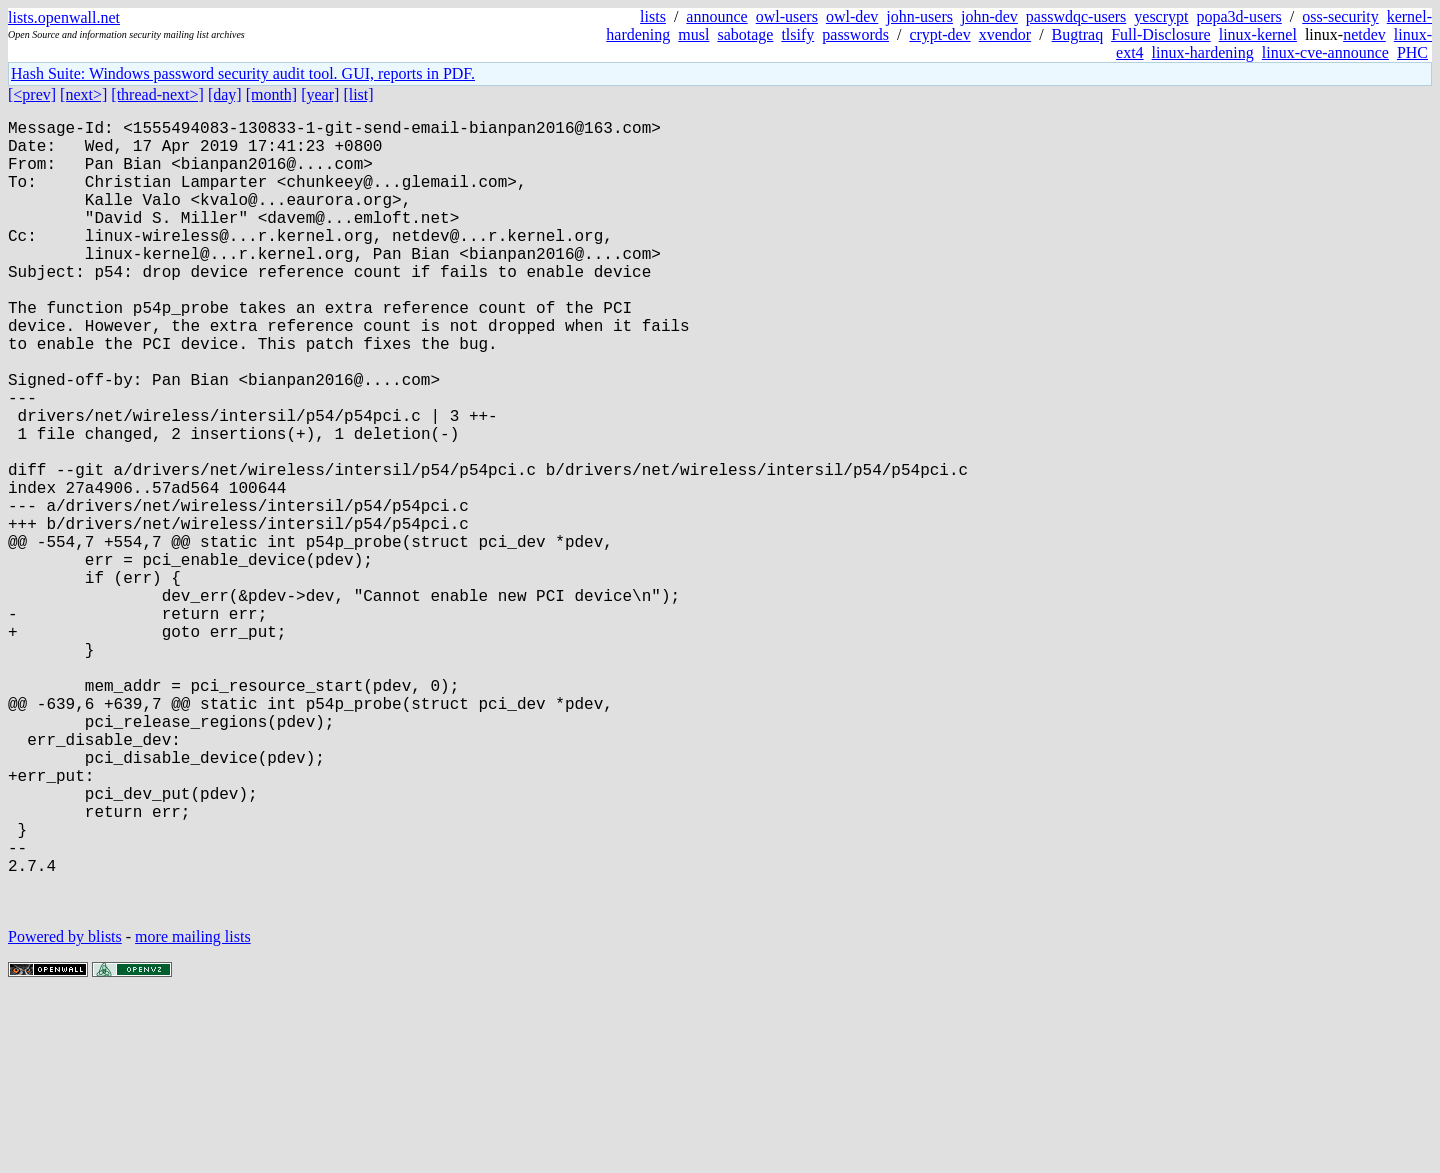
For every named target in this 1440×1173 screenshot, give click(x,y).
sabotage (745, 34)
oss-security (1340, 16)
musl (693, 34)
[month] (272, 94)
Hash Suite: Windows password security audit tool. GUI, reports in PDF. (243, 73)
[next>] (83, 94)
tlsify (797, 34)
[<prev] (32, 94)
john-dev (989, 16)
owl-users (787, 16)
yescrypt (1161, 16)
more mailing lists (193, 1112)
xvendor (1005, 34)
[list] (358, 94)
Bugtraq (1078, 34)
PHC (1412, 52)
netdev (1364, 34)
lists (653, 16)
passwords (855, 34)
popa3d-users (1238, 16)
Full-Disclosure (1161, 34)
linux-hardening (1203, 52)
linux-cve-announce (1325, 52)
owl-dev (852, 16)
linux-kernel (1258, 34)
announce (716, 16)
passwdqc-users (1076, 16)
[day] (225, 94)
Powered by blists (65, 1112)
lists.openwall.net (64, 17)
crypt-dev (939, 34)
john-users (919, 16)
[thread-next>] (157, 94)
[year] (320, 94)
